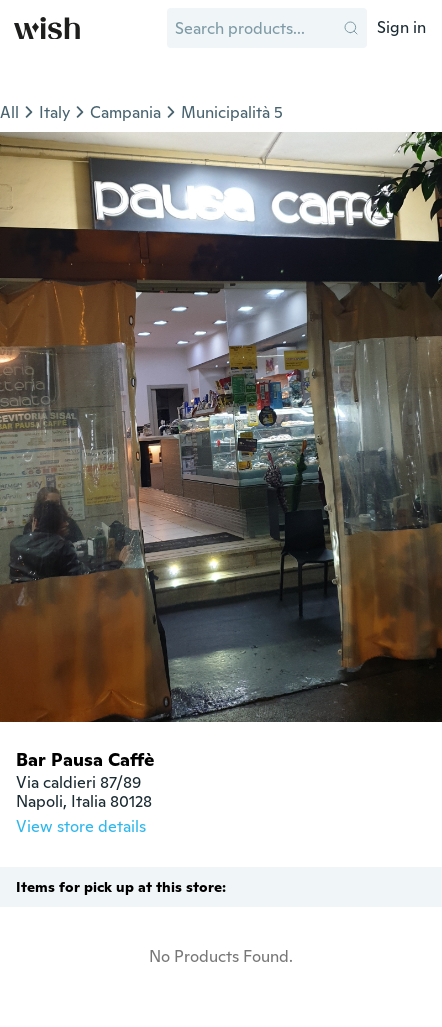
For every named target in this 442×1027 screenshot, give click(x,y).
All (9, 112)
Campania (125, 112)
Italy (54, 112)
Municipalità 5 (232, 112)
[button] (351, 28)
